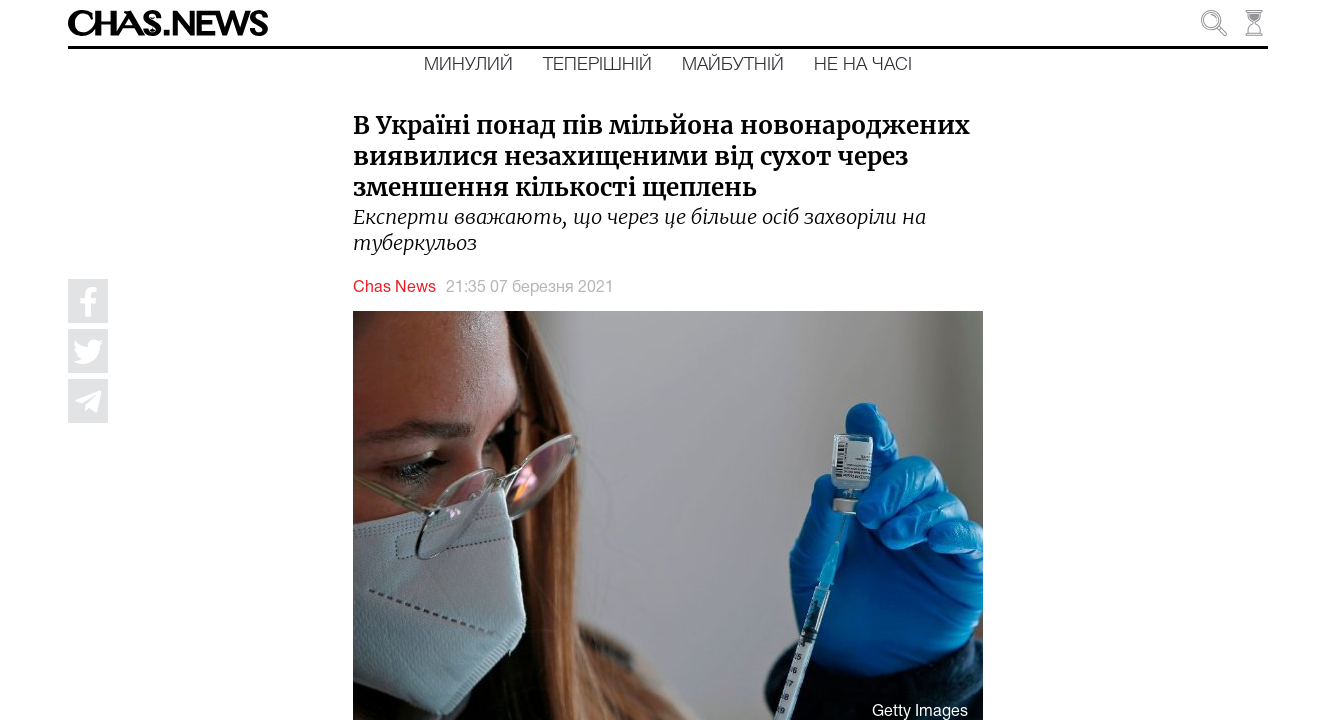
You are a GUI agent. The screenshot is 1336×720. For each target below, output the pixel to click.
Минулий (468, 65)
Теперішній (597, 65)
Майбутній (733, 65)
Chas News (394, 288)
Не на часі (863, 65)
